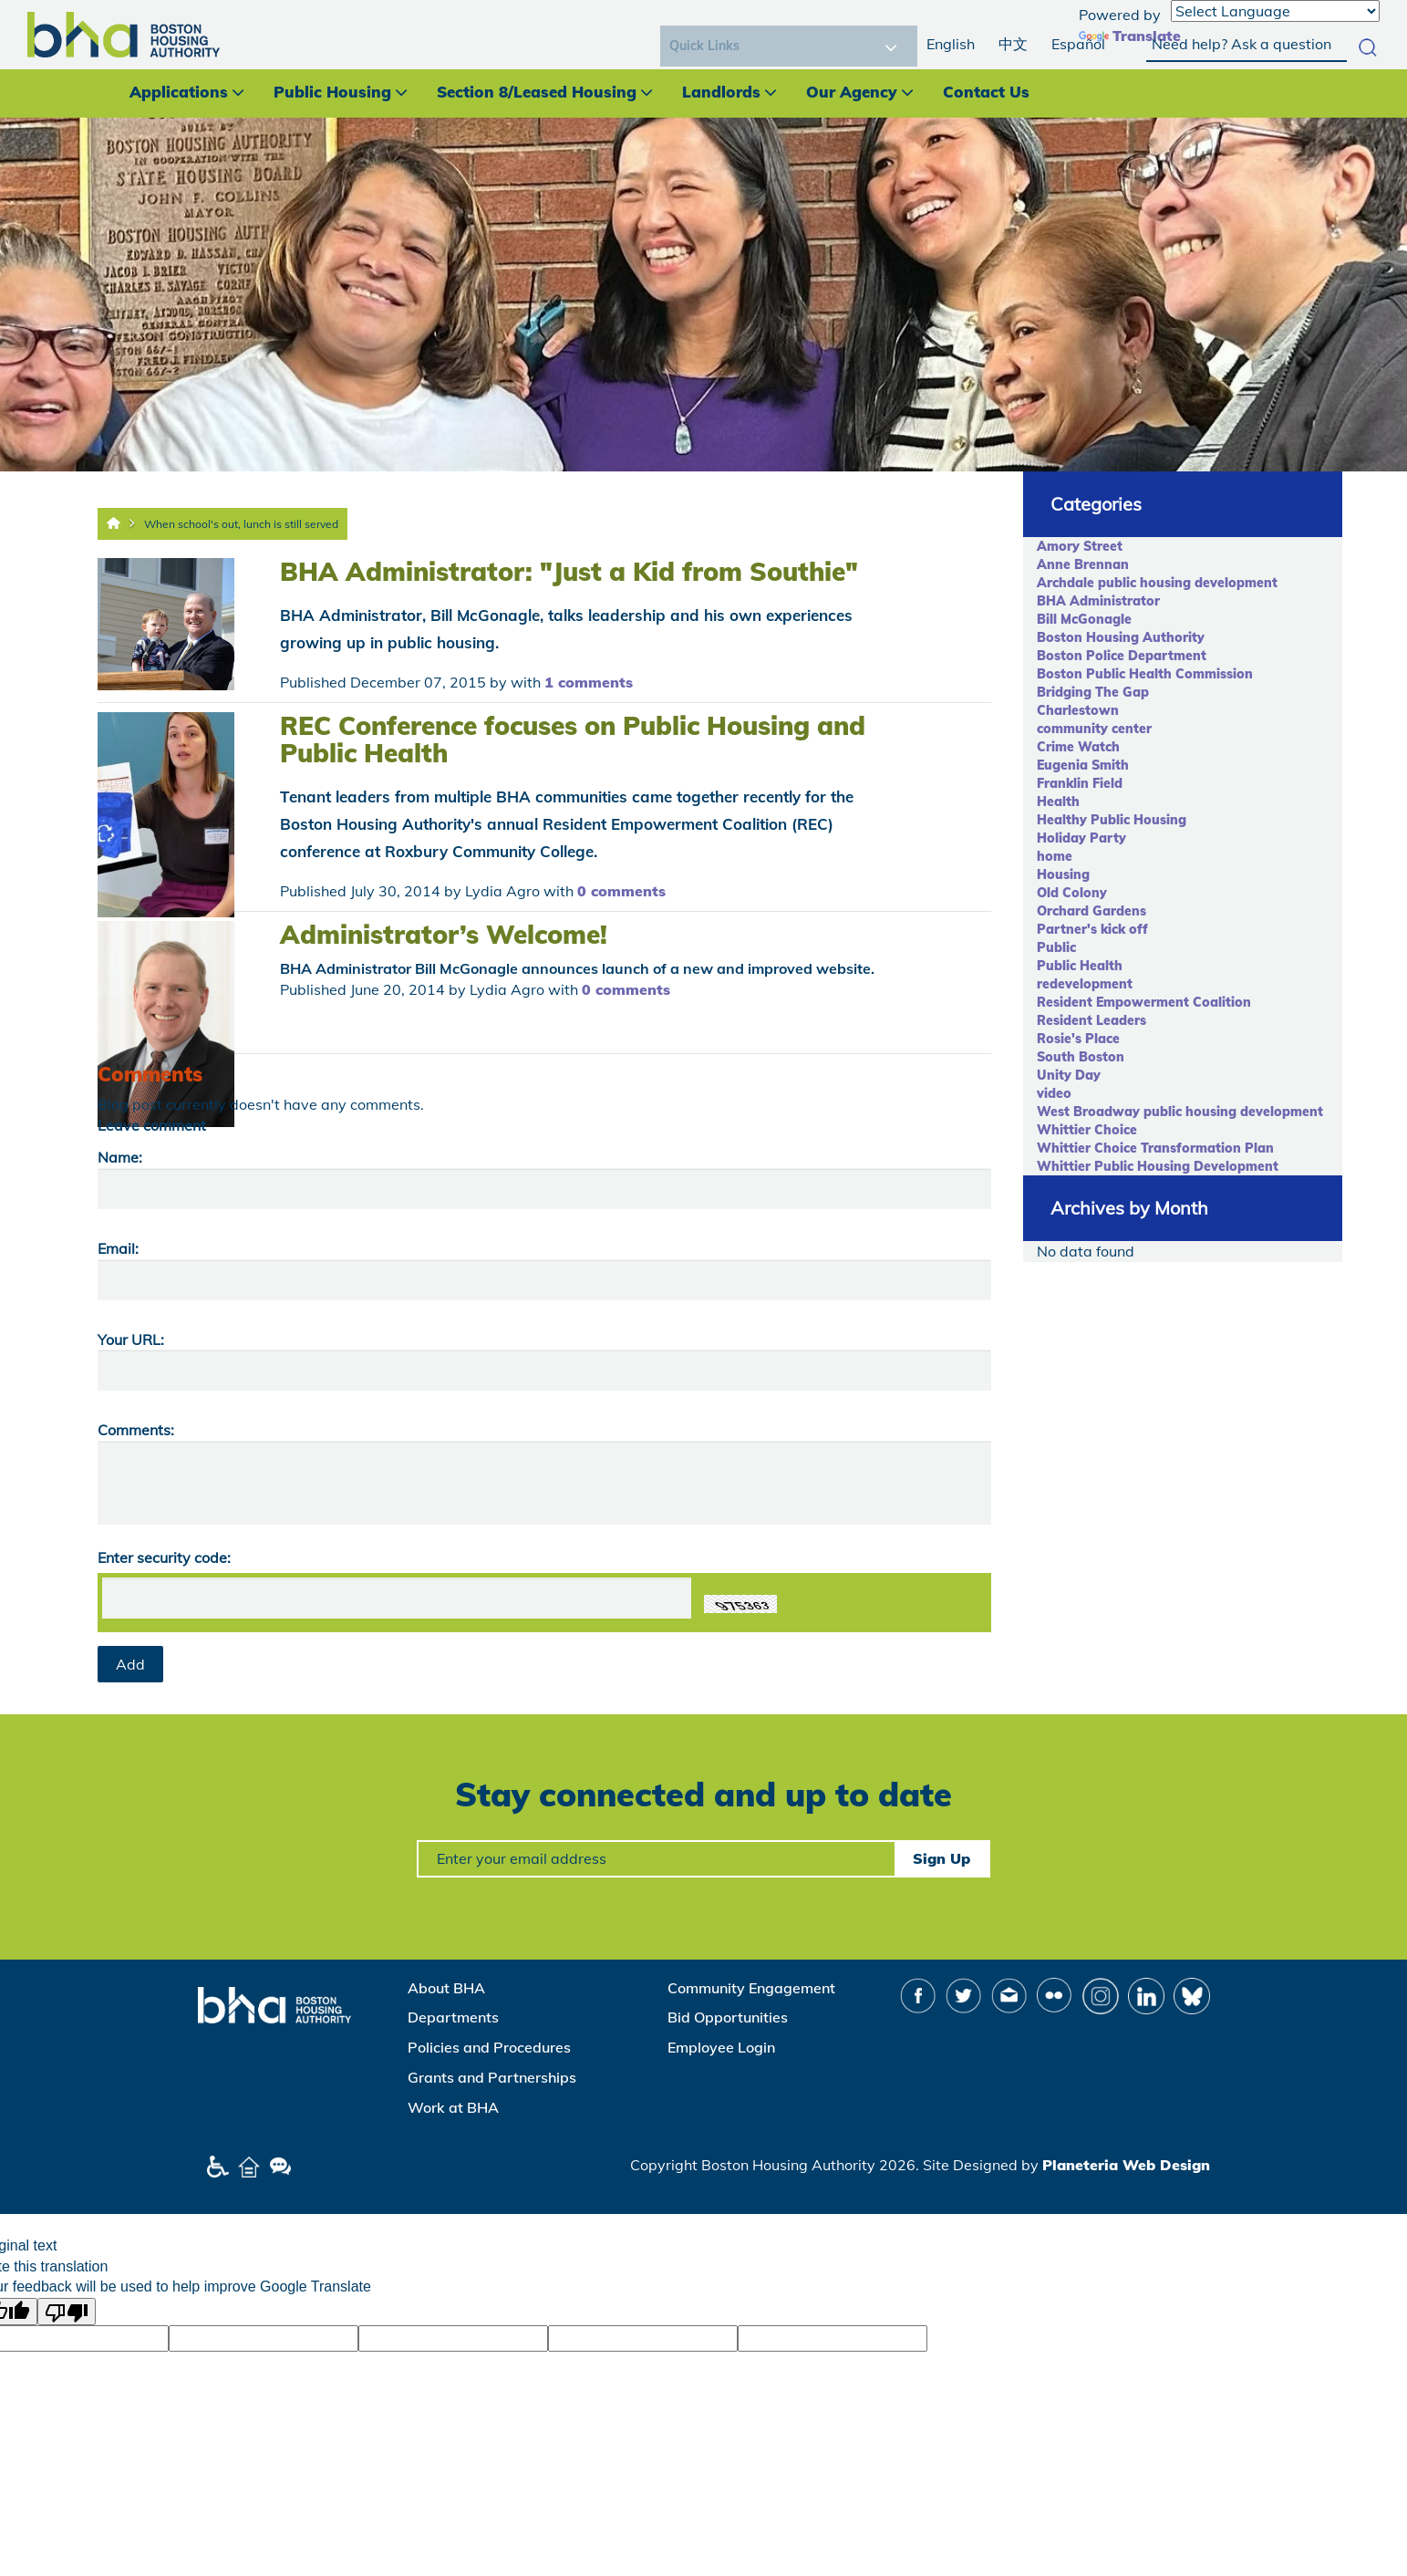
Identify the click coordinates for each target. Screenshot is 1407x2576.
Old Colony (1072, 893)
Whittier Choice (1087, 1130)
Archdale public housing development (1157, 582)
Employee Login (721, 2047)
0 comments (621, 891)
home (1054, 856)
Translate (1130, 35)
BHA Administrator (1098, 601)
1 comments (588, 682)
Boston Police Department (1121, 655)
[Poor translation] (66, 2311)
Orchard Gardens (1091, 911)
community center (1094, 728)
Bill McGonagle (1084, 619)
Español (1078, 44)
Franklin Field (1079, 783)
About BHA (446, 1988)
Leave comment (152, 1125)
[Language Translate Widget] (1275, 11)
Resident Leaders (1091, 1020)
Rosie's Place (1078, 1038)
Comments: (136, 1430)
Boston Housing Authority (1121, 637)
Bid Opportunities (727, 2017)
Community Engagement (751, 1988)
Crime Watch (1078, 747)
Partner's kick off (1092, 929)
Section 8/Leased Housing (536, 91)
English (950, 44)
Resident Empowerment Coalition (1144, 1002)
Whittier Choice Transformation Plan (1155, 1148)
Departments (453, 2017)
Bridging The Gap (1093, 692)
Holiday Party (1081, 838)
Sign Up (941, 1858)
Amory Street (1079, 546)
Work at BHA (453, 2107)
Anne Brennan (1083, 564)
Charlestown (1078, 710)
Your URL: (131, 1339)
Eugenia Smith (1083, 765)
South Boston (1080, 1057)
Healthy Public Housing (1111, 820)
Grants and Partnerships (492, 2077)
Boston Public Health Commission (1145, 674)
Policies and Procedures (489, 2047)
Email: (118, 1248)
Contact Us (986, 91)
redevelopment (1085, 984)
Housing (1063, 874)
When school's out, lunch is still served (241, 524)
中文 (1013, 44)
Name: (120, 1157)
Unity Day (1069, 1075)
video (1054, 1093)
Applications (178, 91)
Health (1058, 801)
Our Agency (851, 91)
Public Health (1079, 965)
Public (1056, 947)
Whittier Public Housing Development (1157, 1166)
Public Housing (332, 91)
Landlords (721, 91)
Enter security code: (164, 1557)
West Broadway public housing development (1180, 1111)
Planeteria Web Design (1126, 2165)
